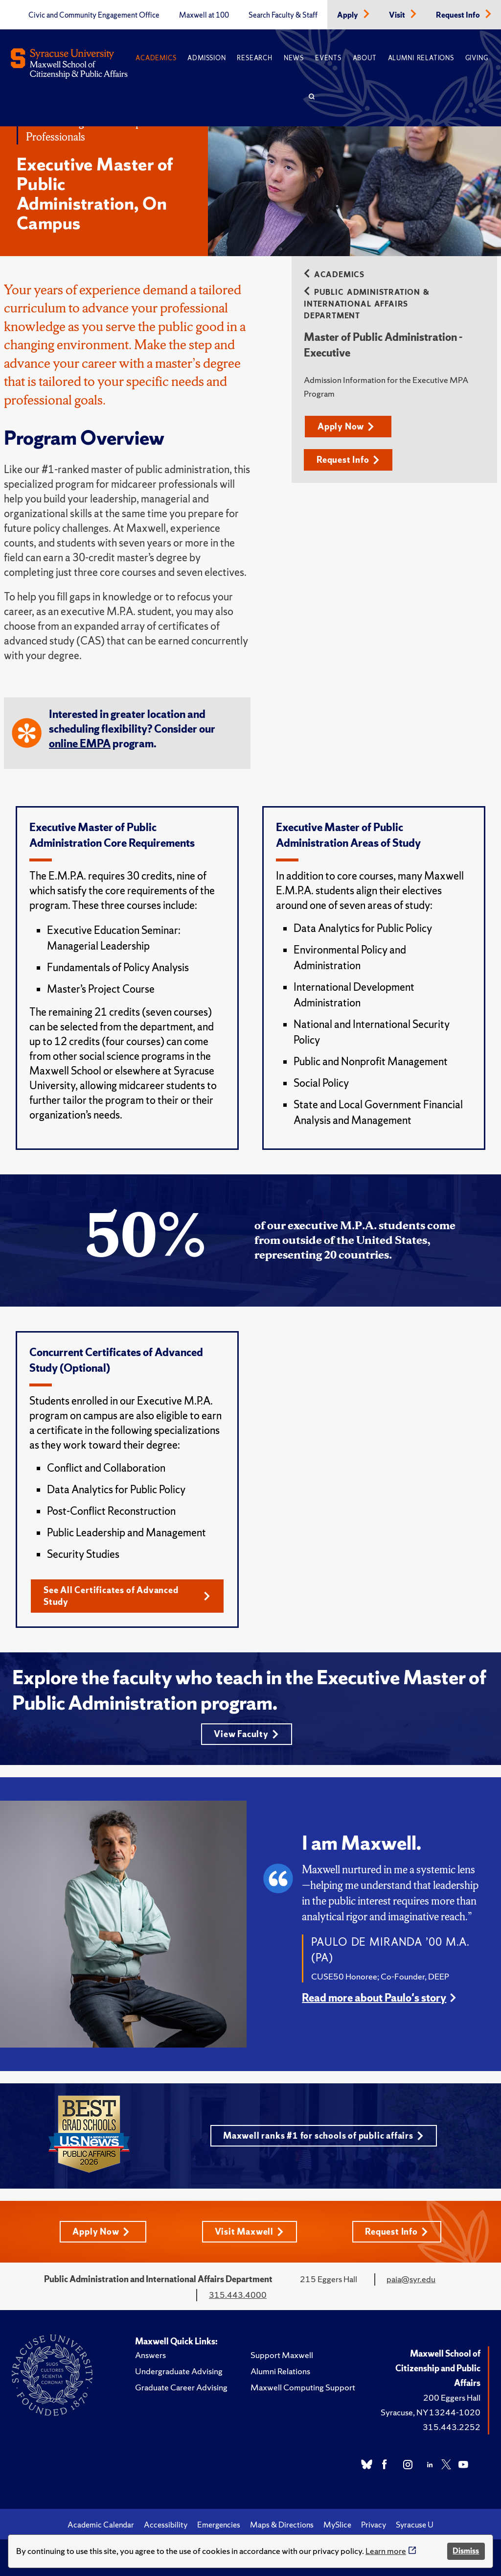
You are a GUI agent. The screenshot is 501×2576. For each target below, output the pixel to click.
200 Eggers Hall (451, 2397)
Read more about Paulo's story (374, 1998)
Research (254, 58)
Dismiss (466, 2551)
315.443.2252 (451, 2427)
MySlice (337, 2524)
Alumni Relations (421, 58)
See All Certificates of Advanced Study (127, 1595)
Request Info (458, 15)
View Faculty (246, 1734)
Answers (150, 2355)
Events (328, 58)
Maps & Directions (282, 2524)
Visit (398, 15)
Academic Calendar (101, 2524)
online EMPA (80, 744)
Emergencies (218, 2524)
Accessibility (165, 2524)
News (294, 58)
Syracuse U (414, 2524)
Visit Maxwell (249, 2231)
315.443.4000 (238, 2294)
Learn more (385, 2550)
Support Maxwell (281, 2355)
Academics (156, 58)
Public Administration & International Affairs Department (367, 304)
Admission (206, 58)
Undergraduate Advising (179, 2371)
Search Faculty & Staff (283, 15)
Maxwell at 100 (204, 15)
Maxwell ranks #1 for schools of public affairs (323, 2135)
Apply (348, 15)
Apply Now (346, 426)
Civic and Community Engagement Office (93, 15)
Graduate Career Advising (181, 2387)
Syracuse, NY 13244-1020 (430, 2412)
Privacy (373, 2524)
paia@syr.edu (411, 2279)
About (365, 58)
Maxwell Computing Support (302, 2387)
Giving (476, 58)
